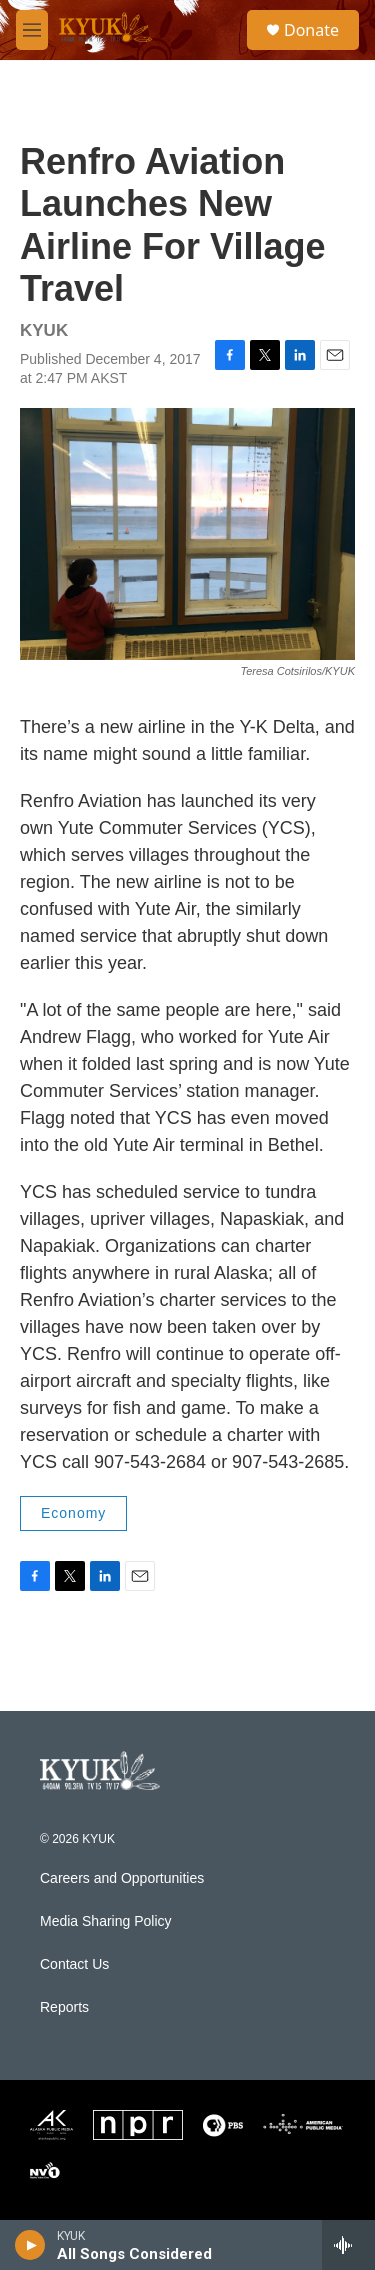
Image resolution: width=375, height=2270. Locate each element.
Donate (311, 30)
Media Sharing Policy (106, 1921)
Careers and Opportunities (122, 1878)
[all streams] (348, 2245)
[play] (30, 2245)
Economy (73, 1513)
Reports (64, 2007)
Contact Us (74, 1964)
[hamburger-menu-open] (32, 30)
